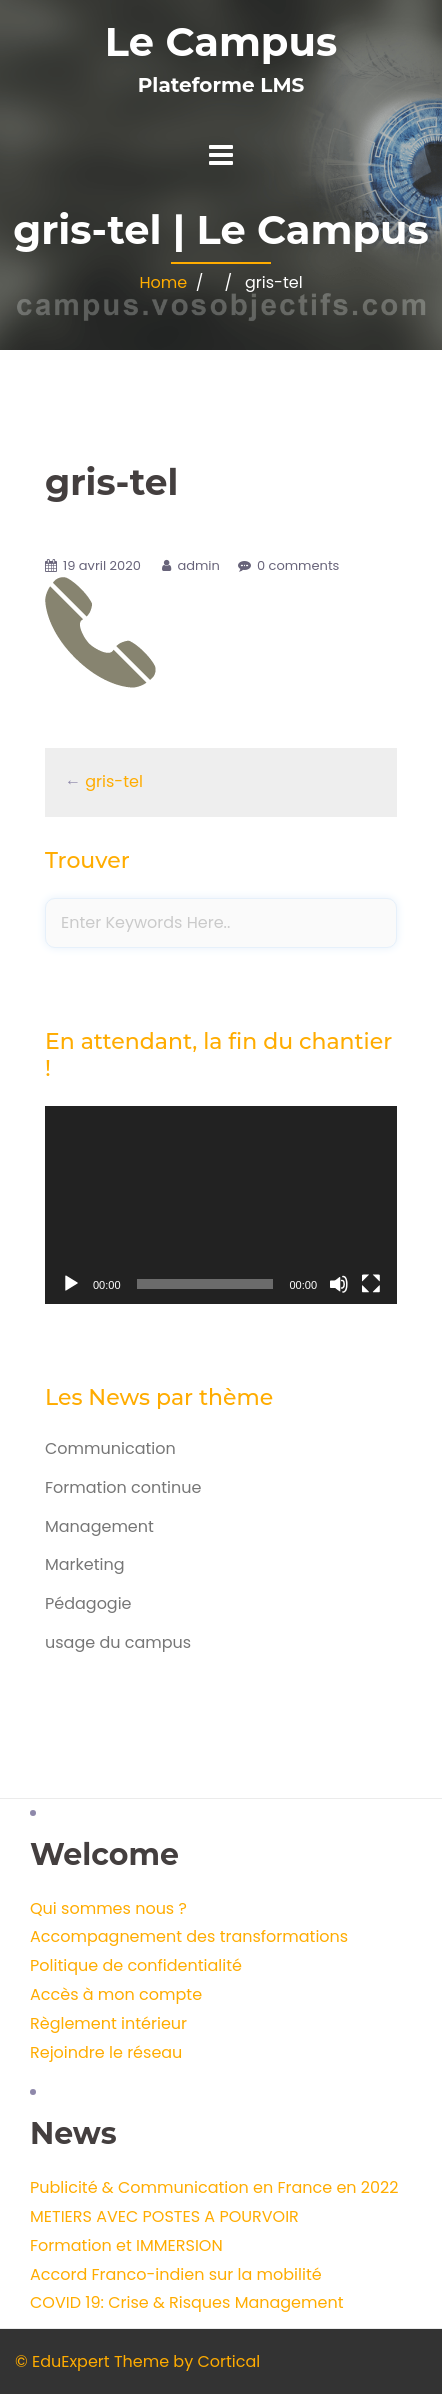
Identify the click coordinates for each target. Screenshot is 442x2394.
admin (198, 565)
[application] (221, 1205)
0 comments (298, 565)
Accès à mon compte (116, 1994)
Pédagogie (88, 1603)
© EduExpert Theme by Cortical (137, 2361)
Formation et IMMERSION (126, 2245)
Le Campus (221, 41)
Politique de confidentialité (136, 1965)
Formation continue (123, 1487)
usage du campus (118, 1642)
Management (99, 1526)
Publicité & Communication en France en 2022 (214, 2187)
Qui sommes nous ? (108, 1908)
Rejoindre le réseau (106, 2052)
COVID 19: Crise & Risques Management (187, 2302)
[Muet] (339, 1284)
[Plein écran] (371, 1284)
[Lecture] (71, 1284)
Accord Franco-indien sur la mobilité (176, 2274)
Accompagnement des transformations (189, 1936)
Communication (110, 1448)
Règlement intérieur (108, 2023)
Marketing (85, 1564)
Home (163, 282)
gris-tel (114, 781)
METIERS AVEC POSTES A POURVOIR (164, 2216)
